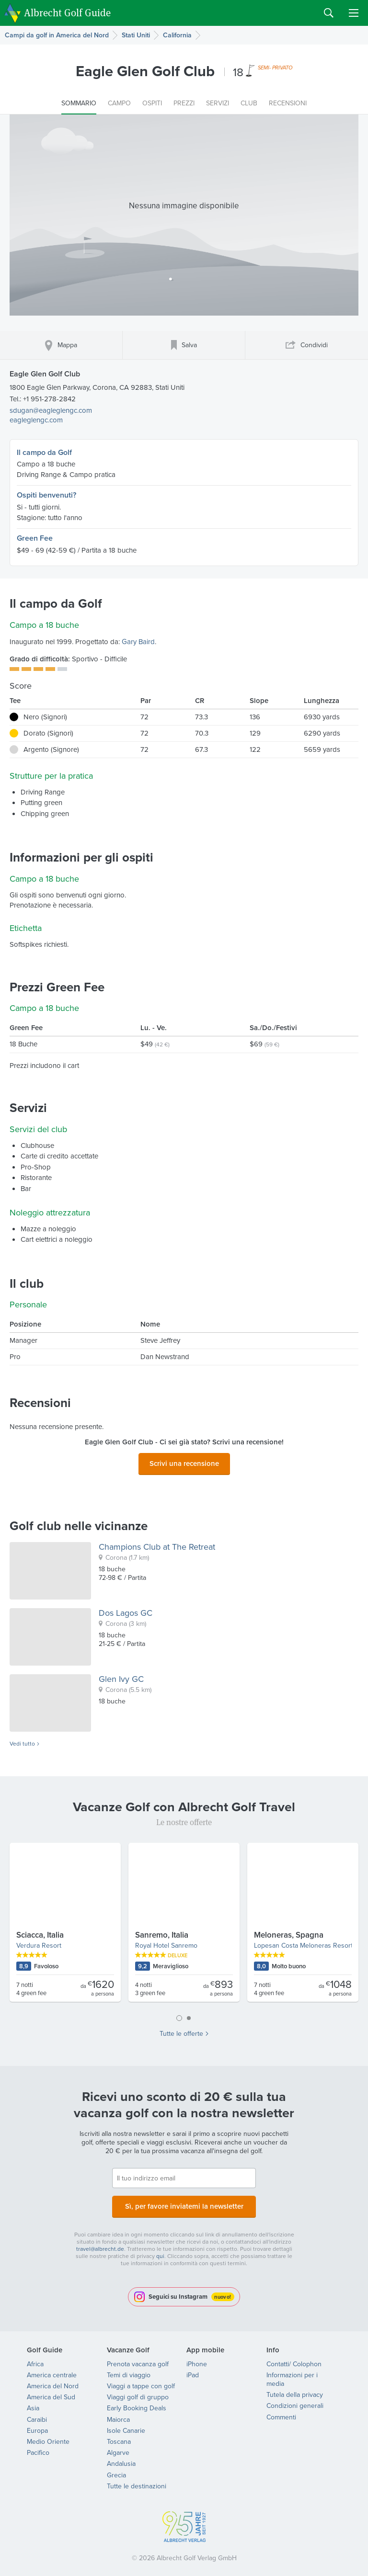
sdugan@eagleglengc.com (51, 410)
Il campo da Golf (44, 452)
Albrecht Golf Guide (67, 12)
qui (160, 2250)
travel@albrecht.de (100, 2243)
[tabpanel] (184, 1923)
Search (328, 13)
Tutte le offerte (181, 2031)
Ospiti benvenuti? (46, 494)
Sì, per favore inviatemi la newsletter (184, 2202)
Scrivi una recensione (184, 1462)
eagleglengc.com (36, 420)
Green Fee (35, 538)
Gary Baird (138, 641)
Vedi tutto (22, 1741)
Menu (353, 13)
